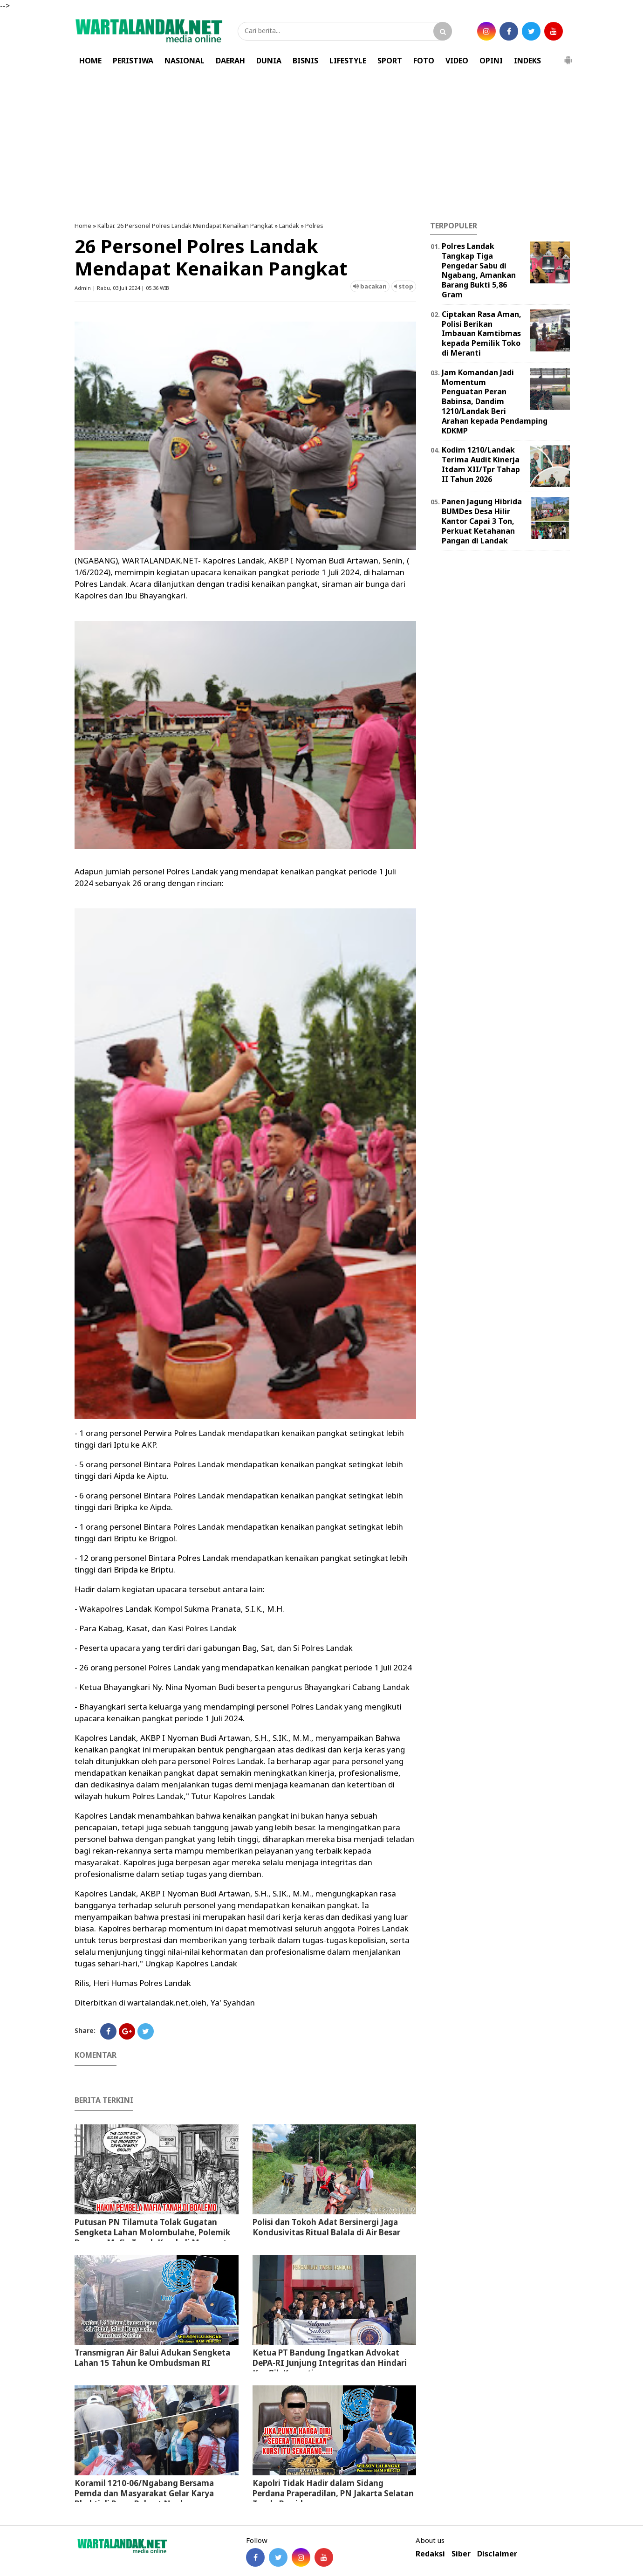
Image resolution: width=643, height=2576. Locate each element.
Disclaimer (497, 2554)
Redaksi (430, 2554)
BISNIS (305, 60)
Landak (289, 225)
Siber (461, 2554)
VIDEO (456, 60)
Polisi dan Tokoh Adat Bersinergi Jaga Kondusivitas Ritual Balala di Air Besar (326, 2227)
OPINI (491, 60)
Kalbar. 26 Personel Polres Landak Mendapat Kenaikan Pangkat (185, 225)
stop (403, 286)
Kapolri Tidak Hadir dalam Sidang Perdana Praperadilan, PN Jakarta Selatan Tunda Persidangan (333, 2493)
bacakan (370, 286)
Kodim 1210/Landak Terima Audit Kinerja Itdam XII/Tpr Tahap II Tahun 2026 (481, 464)
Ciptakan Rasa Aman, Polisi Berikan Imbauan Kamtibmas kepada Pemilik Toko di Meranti (481, 333)
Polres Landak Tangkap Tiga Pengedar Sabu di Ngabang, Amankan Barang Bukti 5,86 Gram (479, 270)
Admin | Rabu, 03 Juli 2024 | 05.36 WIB (122, 287)
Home (83, 225)
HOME (90, 60)
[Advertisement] (321, 147)
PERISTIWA (133, 60)
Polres (314, 225)
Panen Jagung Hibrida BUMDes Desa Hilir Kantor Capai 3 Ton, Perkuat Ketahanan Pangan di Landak (482, 520)
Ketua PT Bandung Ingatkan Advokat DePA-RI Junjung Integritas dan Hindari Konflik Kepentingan (330, 2362)
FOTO (423, 60)
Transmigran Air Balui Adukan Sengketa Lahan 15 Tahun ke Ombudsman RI (152, 2357)
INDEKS (527, 60)
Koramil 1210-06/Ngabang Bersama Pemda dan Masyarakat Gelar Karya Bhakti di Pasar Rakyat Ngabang (144, 2493)
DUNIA (268, 60)
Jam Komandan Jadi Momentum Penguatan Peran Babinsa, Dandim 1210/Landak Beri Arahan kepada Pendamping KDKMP (494, 401)
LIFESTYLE (347, 60)
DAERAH (230, 60)
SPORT (389, 60)
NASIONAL (184, 60)
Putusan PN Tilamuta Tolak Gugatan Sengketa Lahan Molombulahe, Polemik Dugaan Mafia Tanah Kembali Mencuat (152, 2232)
